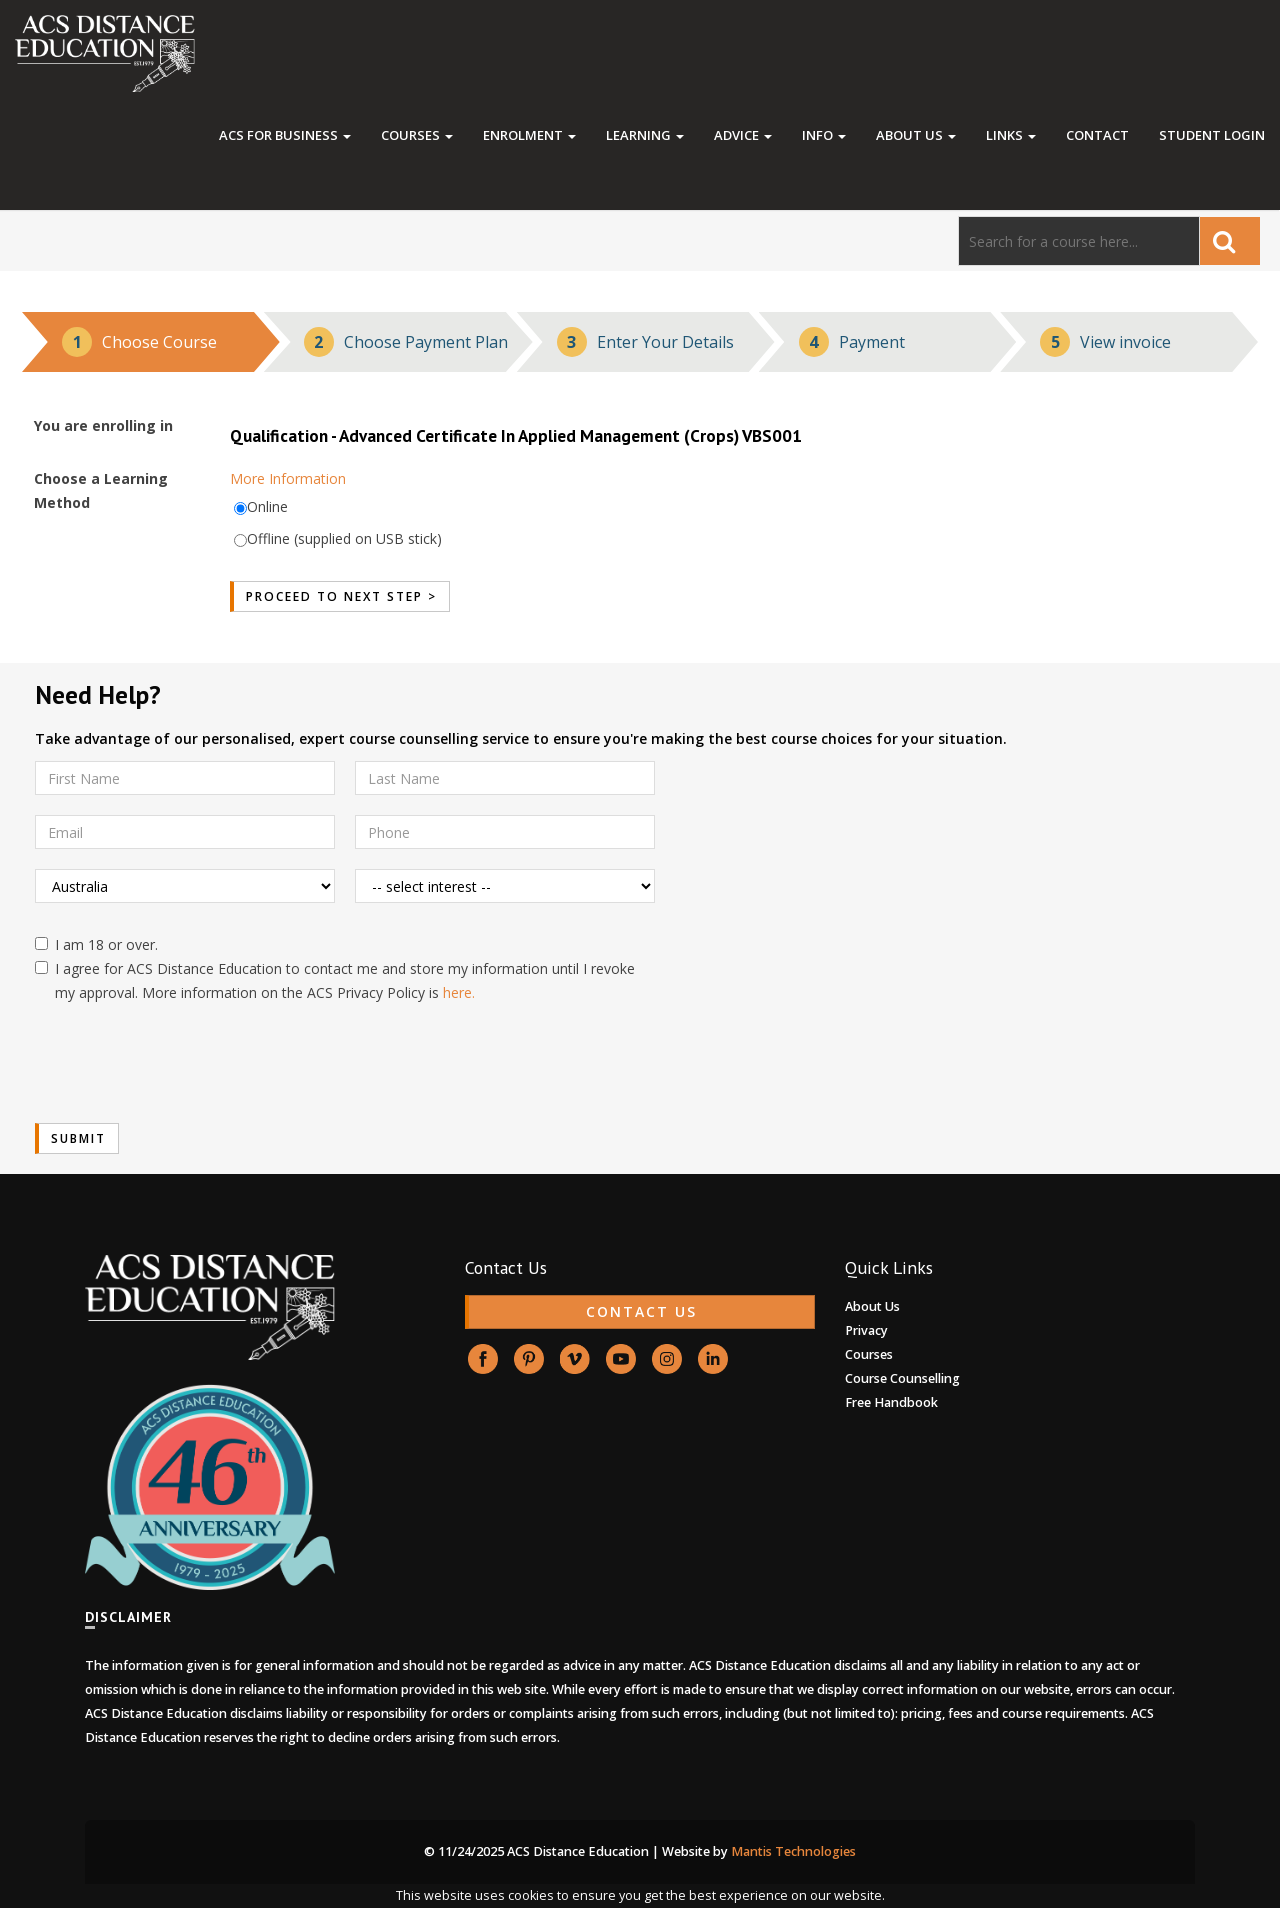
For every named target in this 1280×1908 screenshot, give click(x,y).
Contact (1097, 135)
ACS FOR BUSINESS (285, 135)
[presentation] (187, 1064)
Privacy (866, 1330)
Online (267, 506)
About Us (916, 135)
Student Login (1212, 135)
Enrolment (529, 135)
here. (459, 992)
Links (1011, 135)
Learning (645, 135)
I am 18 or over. (96, 944)
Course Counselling (902, 1378)
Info (824, 135)
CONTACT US (641, 1311)
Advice (743, 135)
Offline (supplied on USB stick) (344, 538)
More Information (288, 478)
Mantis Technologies (793, 1851)
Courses (417, 135)
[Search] (1079, 241)
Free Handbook (891, 1402)
